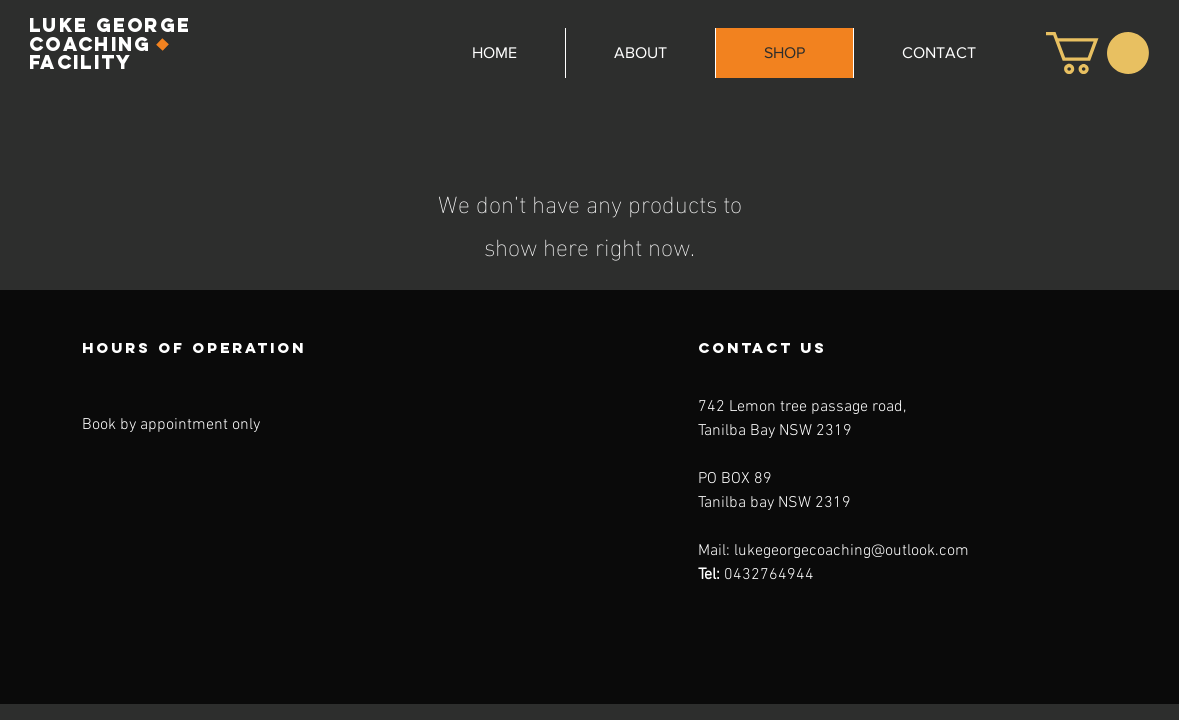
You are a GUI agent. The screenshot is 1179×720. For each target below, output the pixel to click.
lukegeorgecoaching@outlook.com (851, 551)
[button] (1097, 53)
